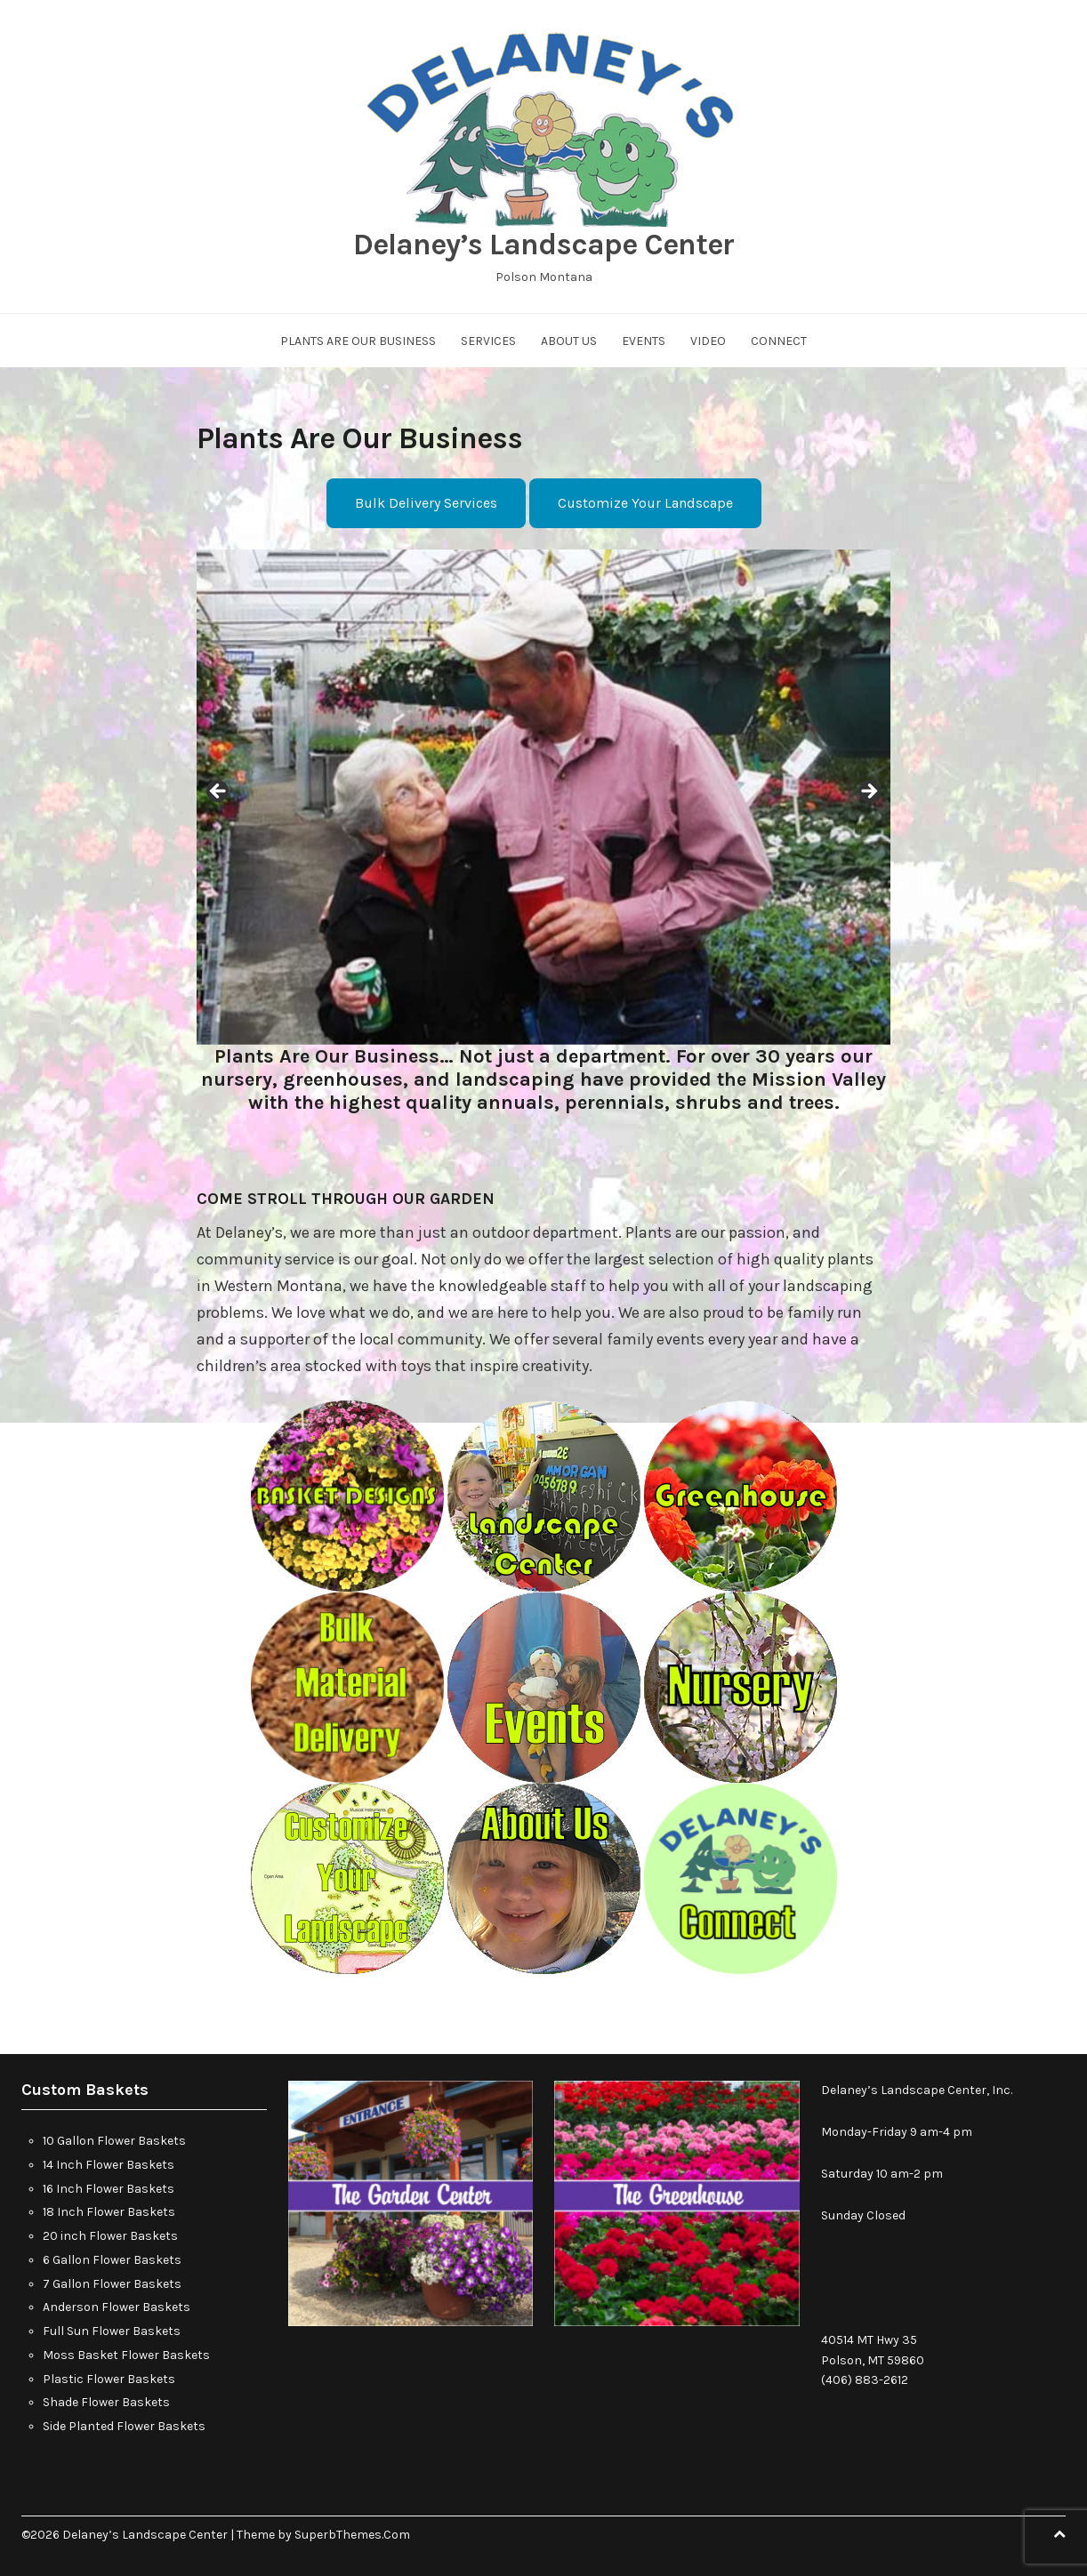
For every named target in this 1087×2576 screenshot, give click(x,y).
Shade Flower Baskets (106, 2402)
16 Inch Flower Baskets (108, 2188)
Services (488, 341)
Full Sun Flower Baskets (112, 2331)
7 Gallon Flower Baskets (112, 2283)
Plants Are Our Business (358, 341)
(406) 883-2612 (864, 2379)
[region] (543, 797)
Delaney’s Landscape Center (543, 244)
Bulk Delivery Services (426, 502)
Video (708, 341)
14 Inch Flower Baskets (108, 2164)
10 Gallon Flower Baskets (114, 2140)
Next (868, 792)
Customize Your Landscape (645, 502)
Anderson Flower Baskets (116, 2307)
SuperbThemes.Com (352, 2534)
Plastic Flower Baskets (109, 2379)
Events (643, 341)
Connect (779, 341)
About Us (569, 341)
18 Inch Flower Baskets (109, 2211)
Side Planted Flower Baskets (124, 2426)
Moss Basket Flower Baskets (126, 2355)
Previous (218, 792)
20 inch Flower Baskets (110, 2235)
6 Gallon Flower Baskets (112, 2259)
